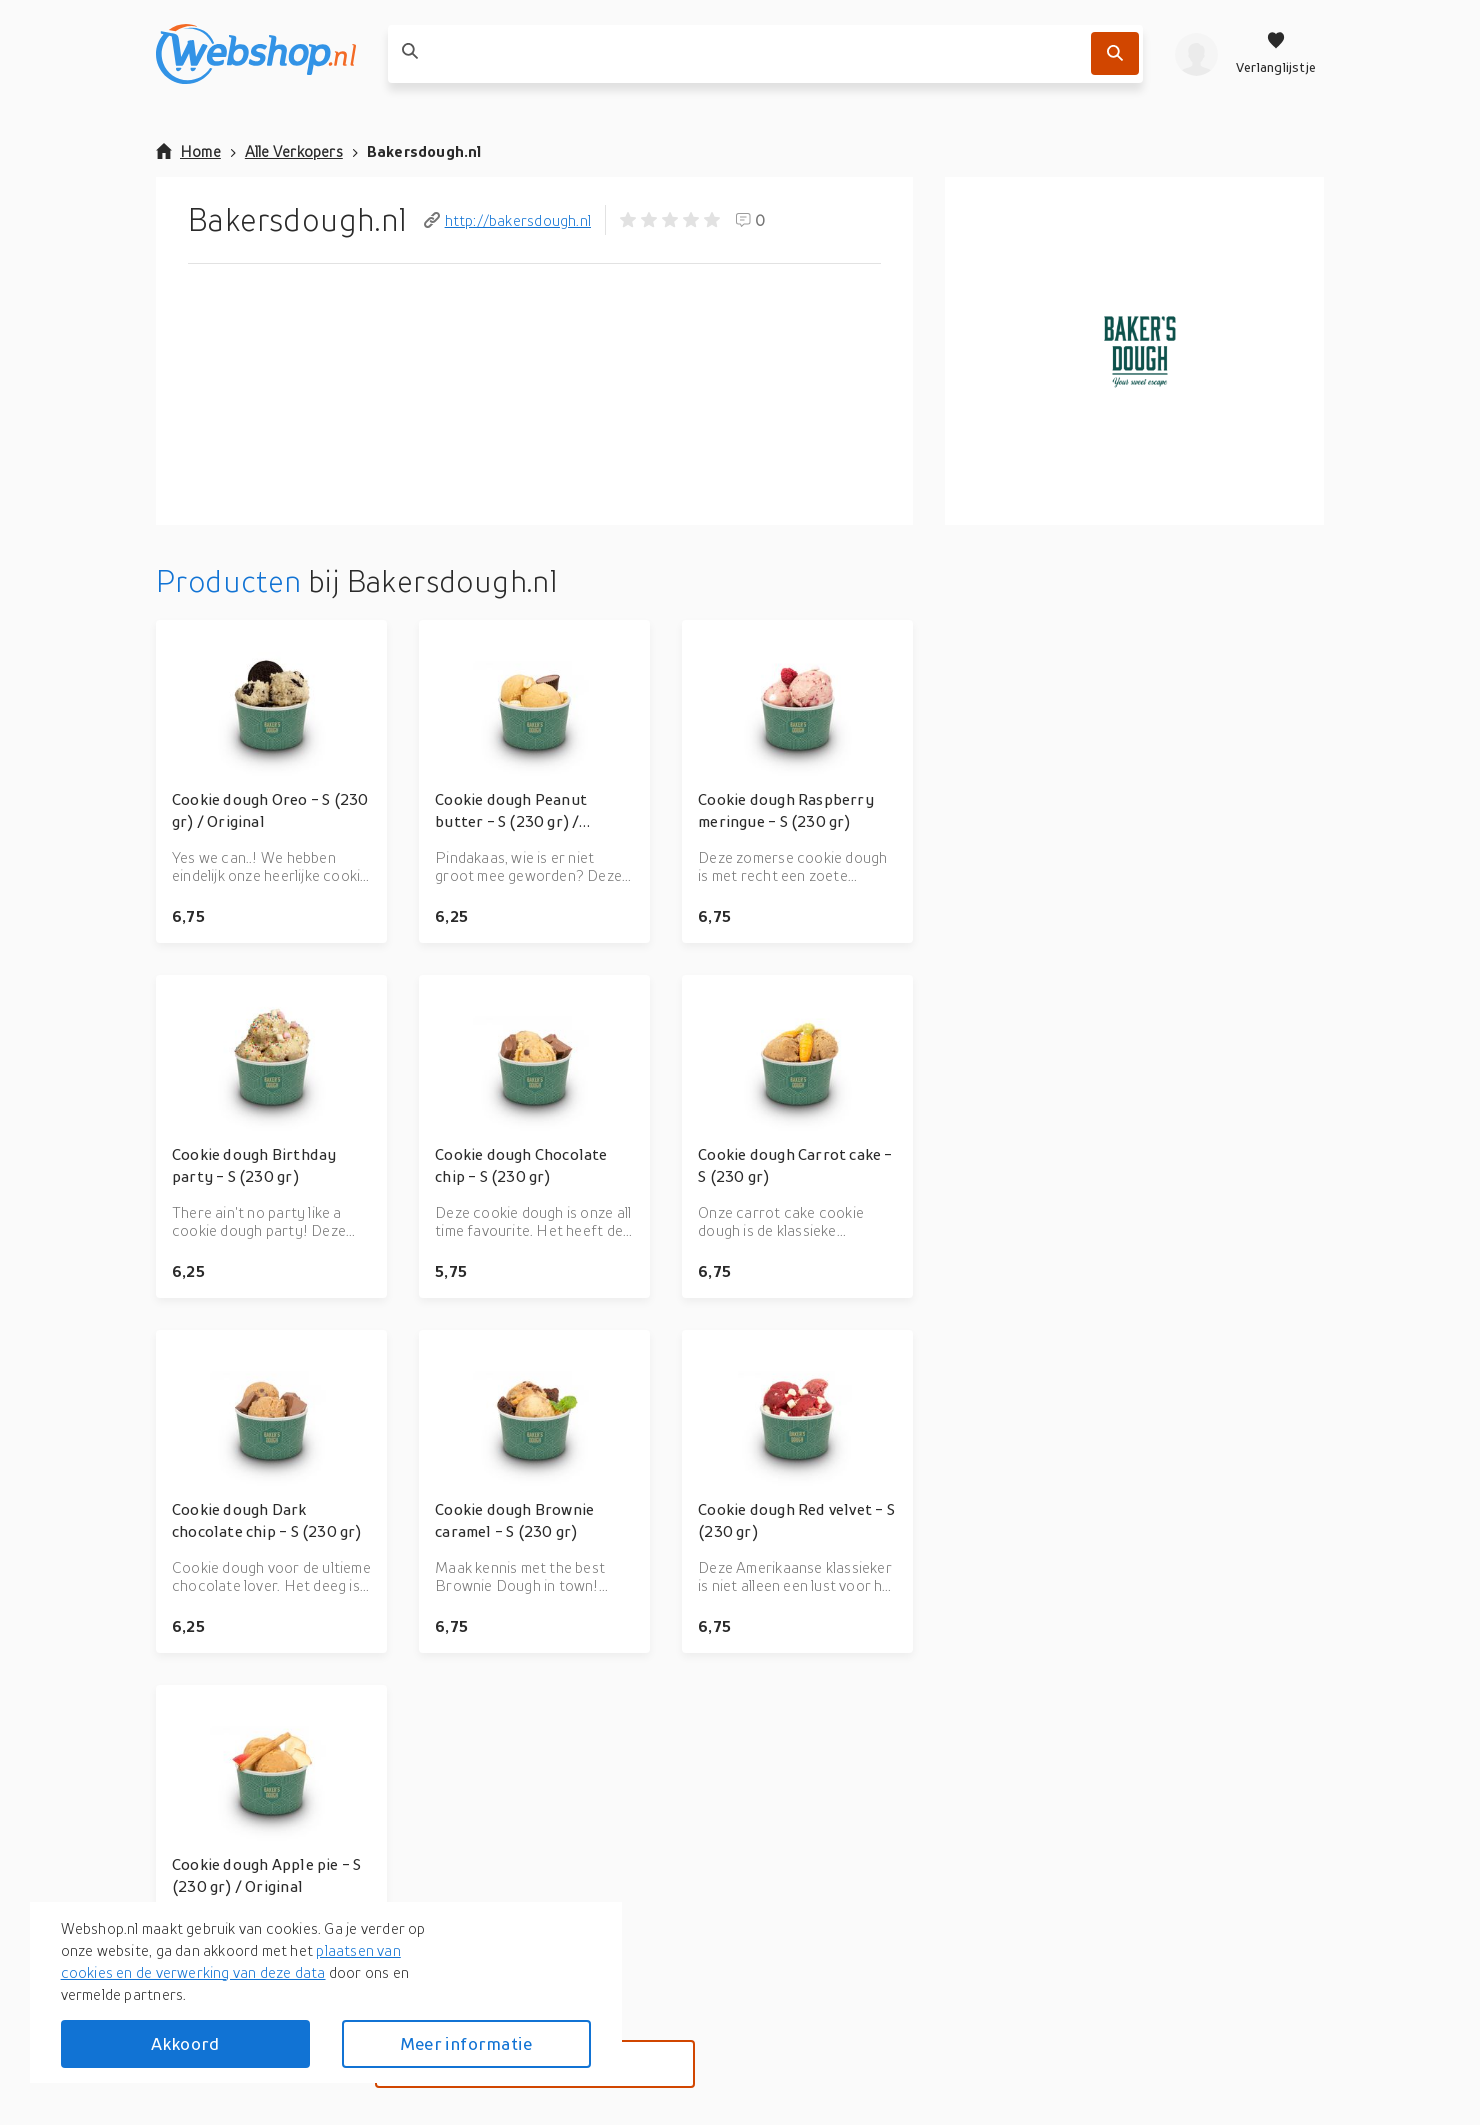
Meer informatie (466, 2043)
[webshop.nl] (256, 54)
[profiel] (1196, 54)
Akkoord (185, 2043)
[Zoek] (1115, 53)
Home (188, 151)
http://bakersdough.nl (507, 220)
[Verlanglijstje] (1276, 54)
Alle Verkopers (294, 151)
